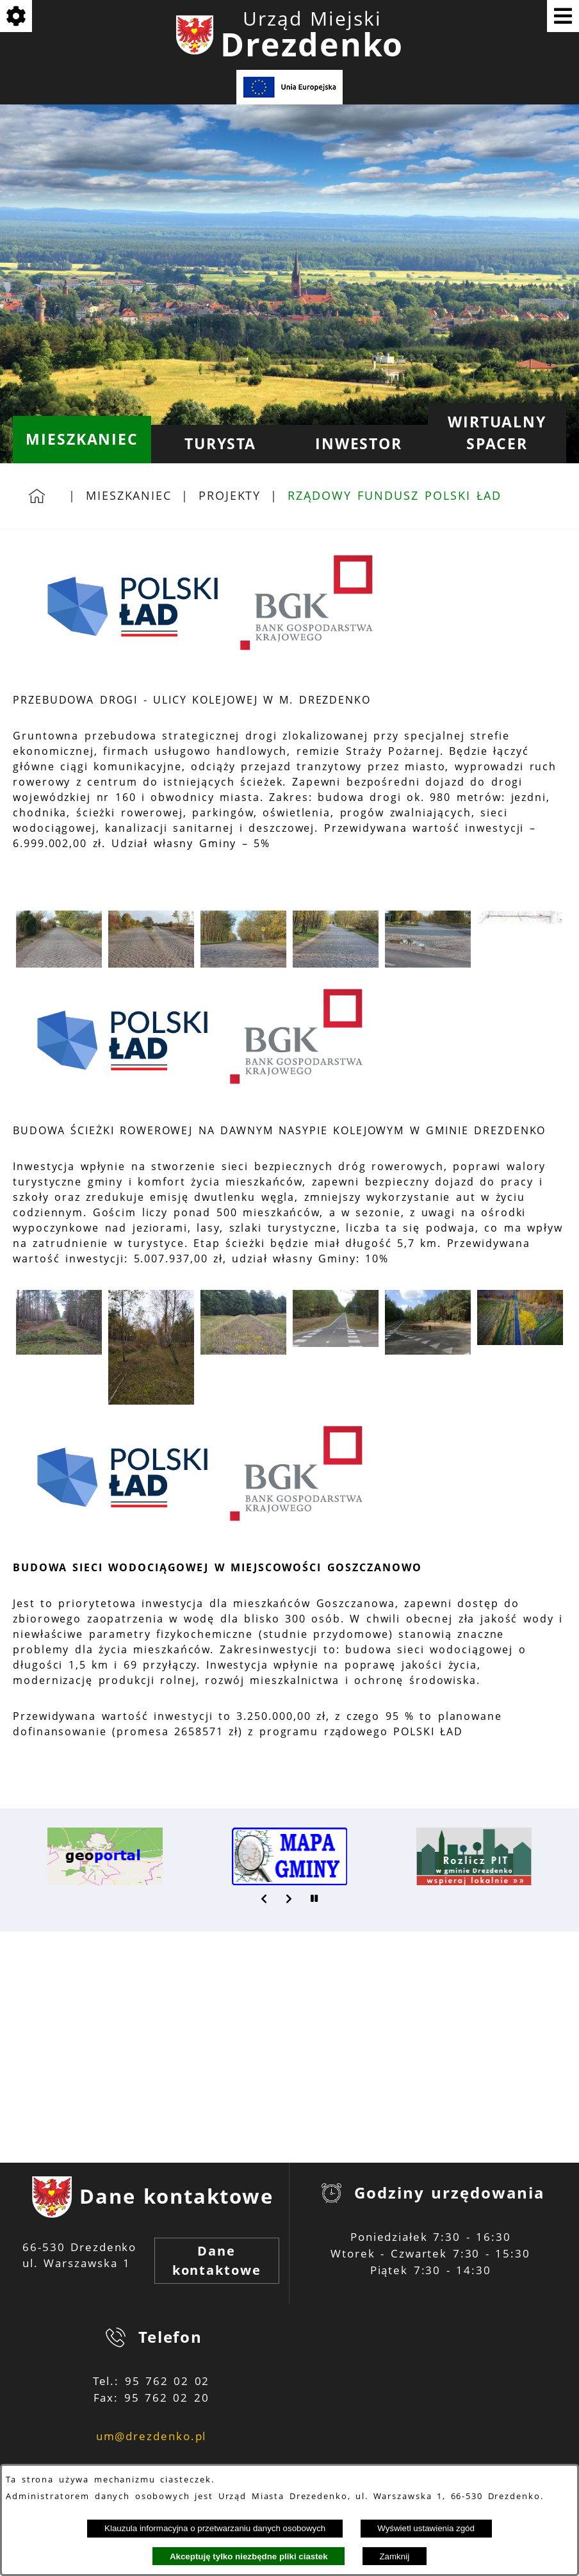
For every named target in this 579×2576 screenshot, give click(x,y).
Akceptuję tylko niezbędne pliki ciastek (249, 2556)
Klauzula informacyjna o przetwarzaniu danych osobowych (214, 2528)
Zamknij (394, 2556)
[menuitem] (82, 439)
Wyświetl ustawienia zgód (426, 2528)
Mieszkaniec (129, 495)
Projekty (230, 495)
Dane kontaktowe (216, 2260)
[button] (59, 964)
